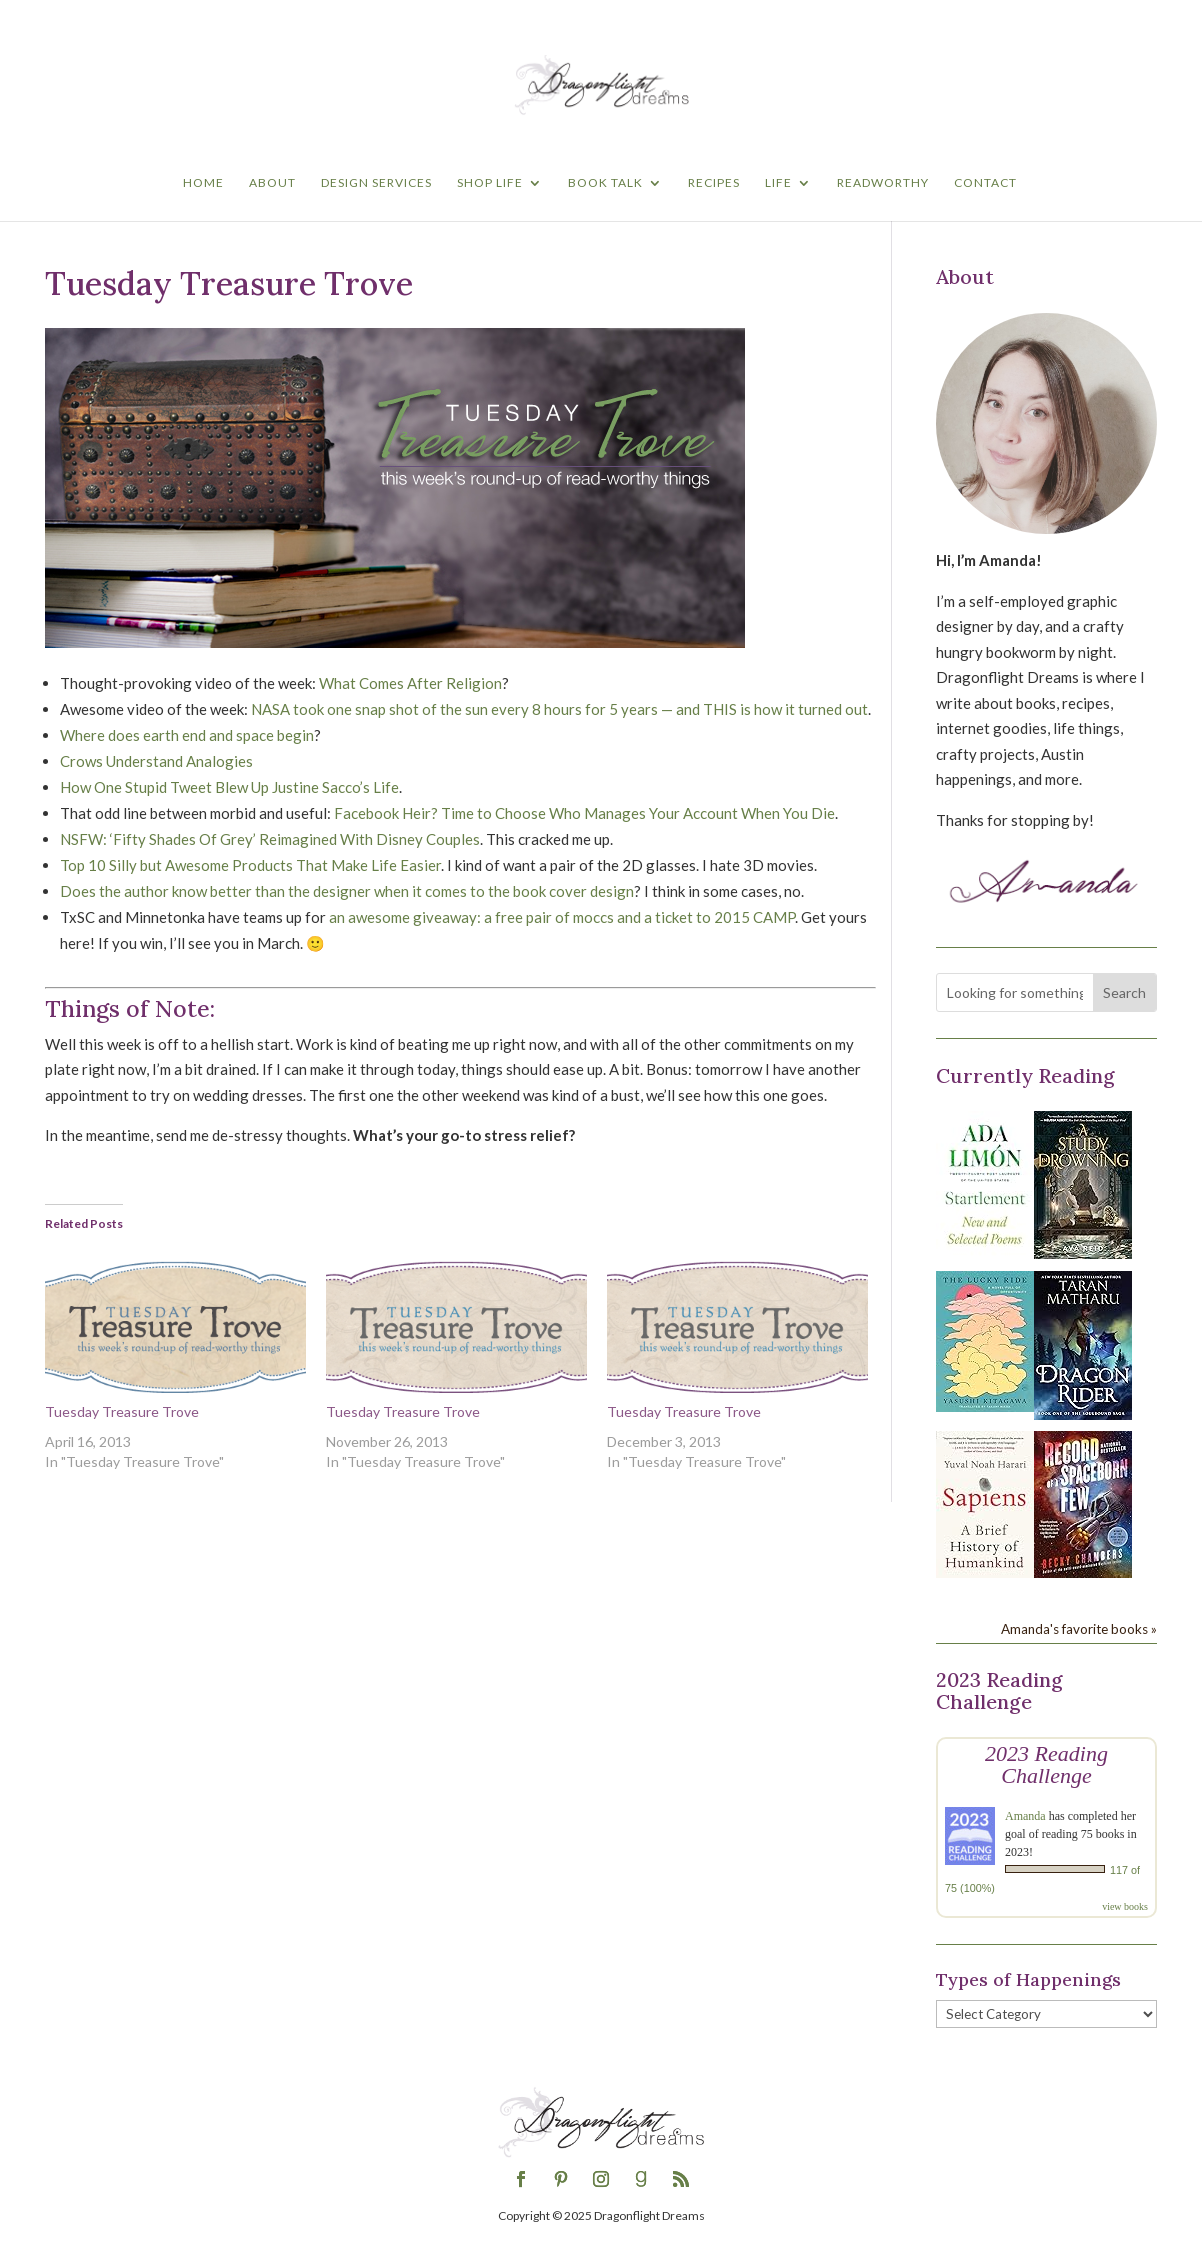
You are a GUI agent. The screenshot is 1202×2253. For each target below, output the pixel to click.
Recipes (714, 183)
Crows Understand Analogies (156, 761)
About (272, 183)
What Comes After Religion (410, 683)
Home (203, 183)
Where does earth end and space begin (187, 735)
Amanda (1025, 1816)
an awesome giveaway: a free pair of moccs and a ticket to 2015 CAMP (562, 917)
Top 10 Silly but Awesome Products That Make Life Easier (250, 865)
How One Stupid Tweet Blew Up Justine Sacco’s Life (229, 787)
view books (1125, 1906)
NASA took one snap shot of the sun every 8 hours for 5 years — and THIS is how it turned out (559, 709)
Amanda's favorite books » (1079, 1629)
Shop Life (490, 183)
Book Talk (605, 183)
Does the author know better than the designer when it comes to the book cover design (347, 891)
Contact (985, 183)
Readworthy (883, 183)
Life (778, 183)
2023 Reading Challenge (1046, 1764)
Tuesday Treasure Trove (122, 1411)
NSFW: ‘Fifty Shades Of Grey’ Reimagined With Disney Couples (270, 839)
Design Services (376, 183)
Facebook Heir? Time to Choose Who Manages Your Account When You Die (584, 813)
